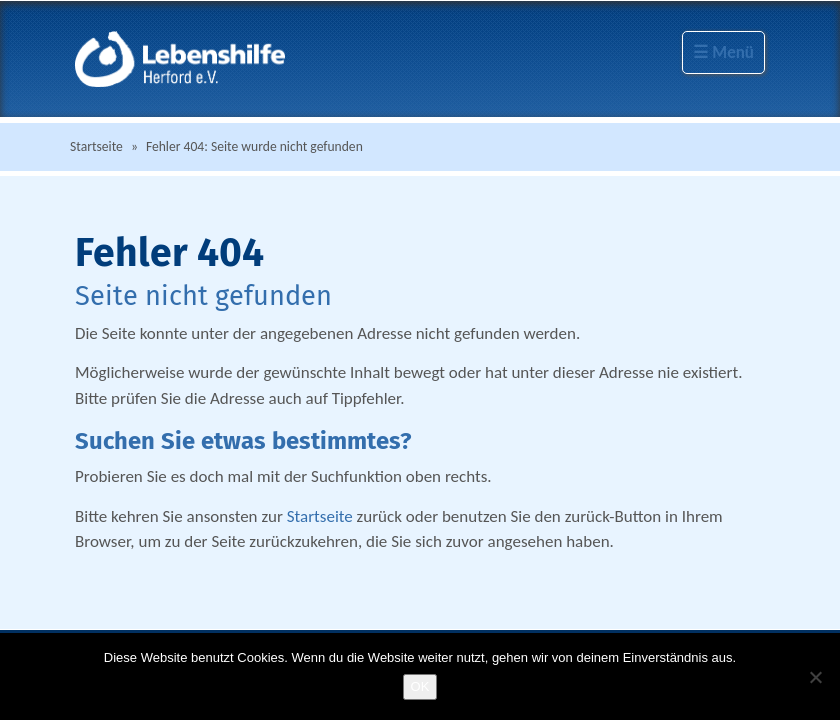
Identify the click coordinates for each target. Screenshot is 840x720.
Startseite (96, 146)
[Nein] (815, 677)
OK (420, 686)
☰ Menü (723, 52)
